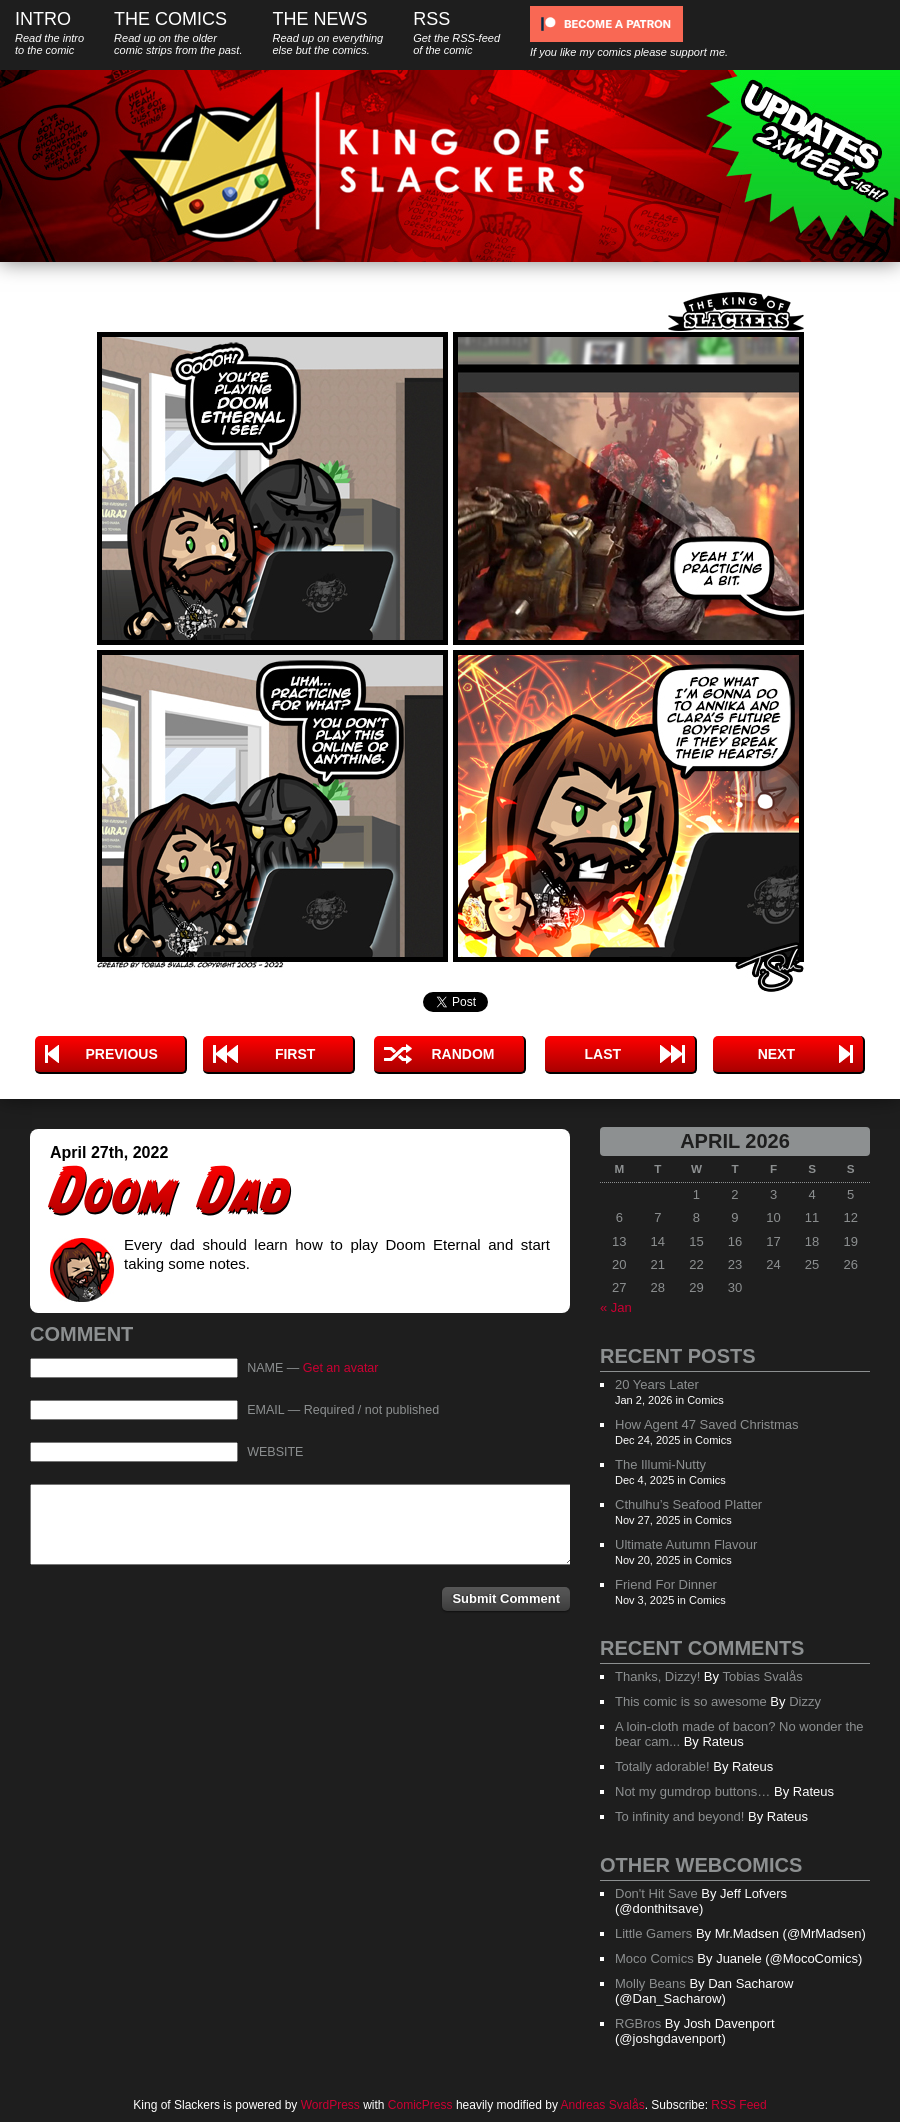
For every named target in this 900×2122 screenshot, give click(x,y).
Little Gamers (653, 1933)
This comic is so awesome (691, 1701)
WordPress (330, 2105)
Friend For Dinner (666, 1584)
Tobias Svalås (762, 1676)
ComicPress (420, 2105)
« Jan (616, 1307)
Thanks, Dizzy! (657, 1676)
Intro (49, 32)
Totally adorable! (662, 1766)
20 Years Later (657, 1384)
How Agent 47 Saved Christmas (707, 1424)
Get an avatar (341, 1368)
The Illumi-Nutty (660, 1464)
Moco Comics (654, 1958)
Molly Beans (650, 1983)
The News (327, 32)
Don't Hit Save (656, 1893)
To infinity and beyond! (679, 1816)
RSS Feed (738, 2105)
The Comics (178, 32)
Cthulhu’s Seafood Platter (688, 1504)
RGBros (638, 2023)
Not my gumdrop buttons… (692, 1791)
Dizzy (805, 1701)
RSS (456, 32)
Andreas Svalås (603, 2105)
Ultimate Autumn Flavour (686, 1544)
